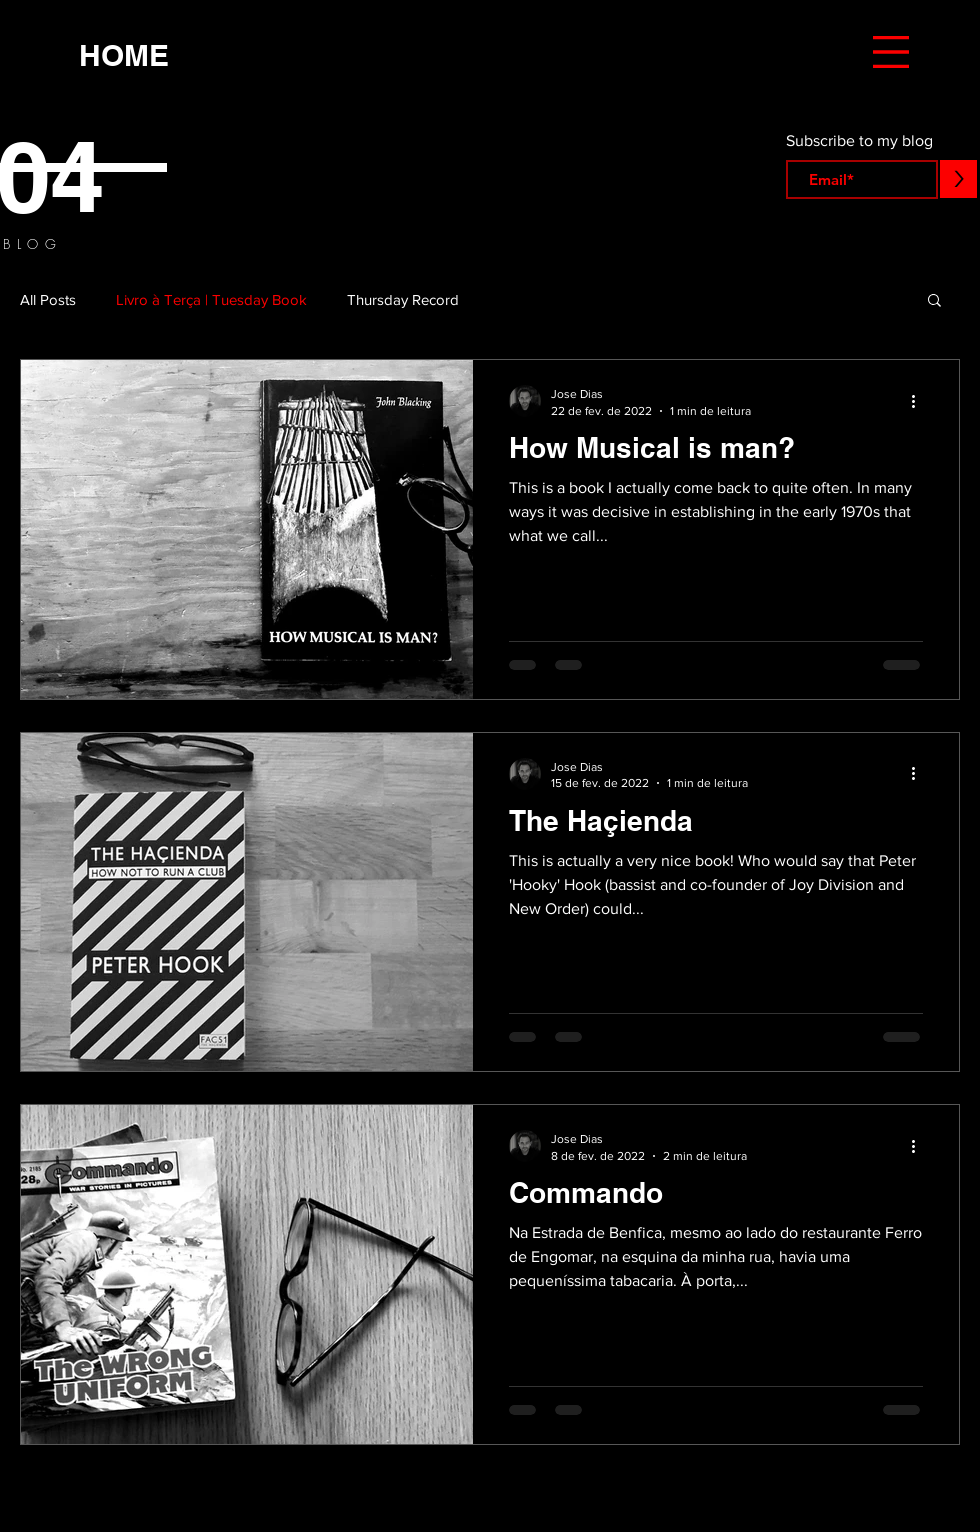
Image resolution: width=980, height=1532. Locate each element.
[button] (891, 52)
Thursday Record (403, 299)
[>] (958, 179)
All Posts (48, 299)
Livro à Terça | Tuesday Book (211, 299)
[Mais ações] (920, 401)
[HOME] (124, 54)
